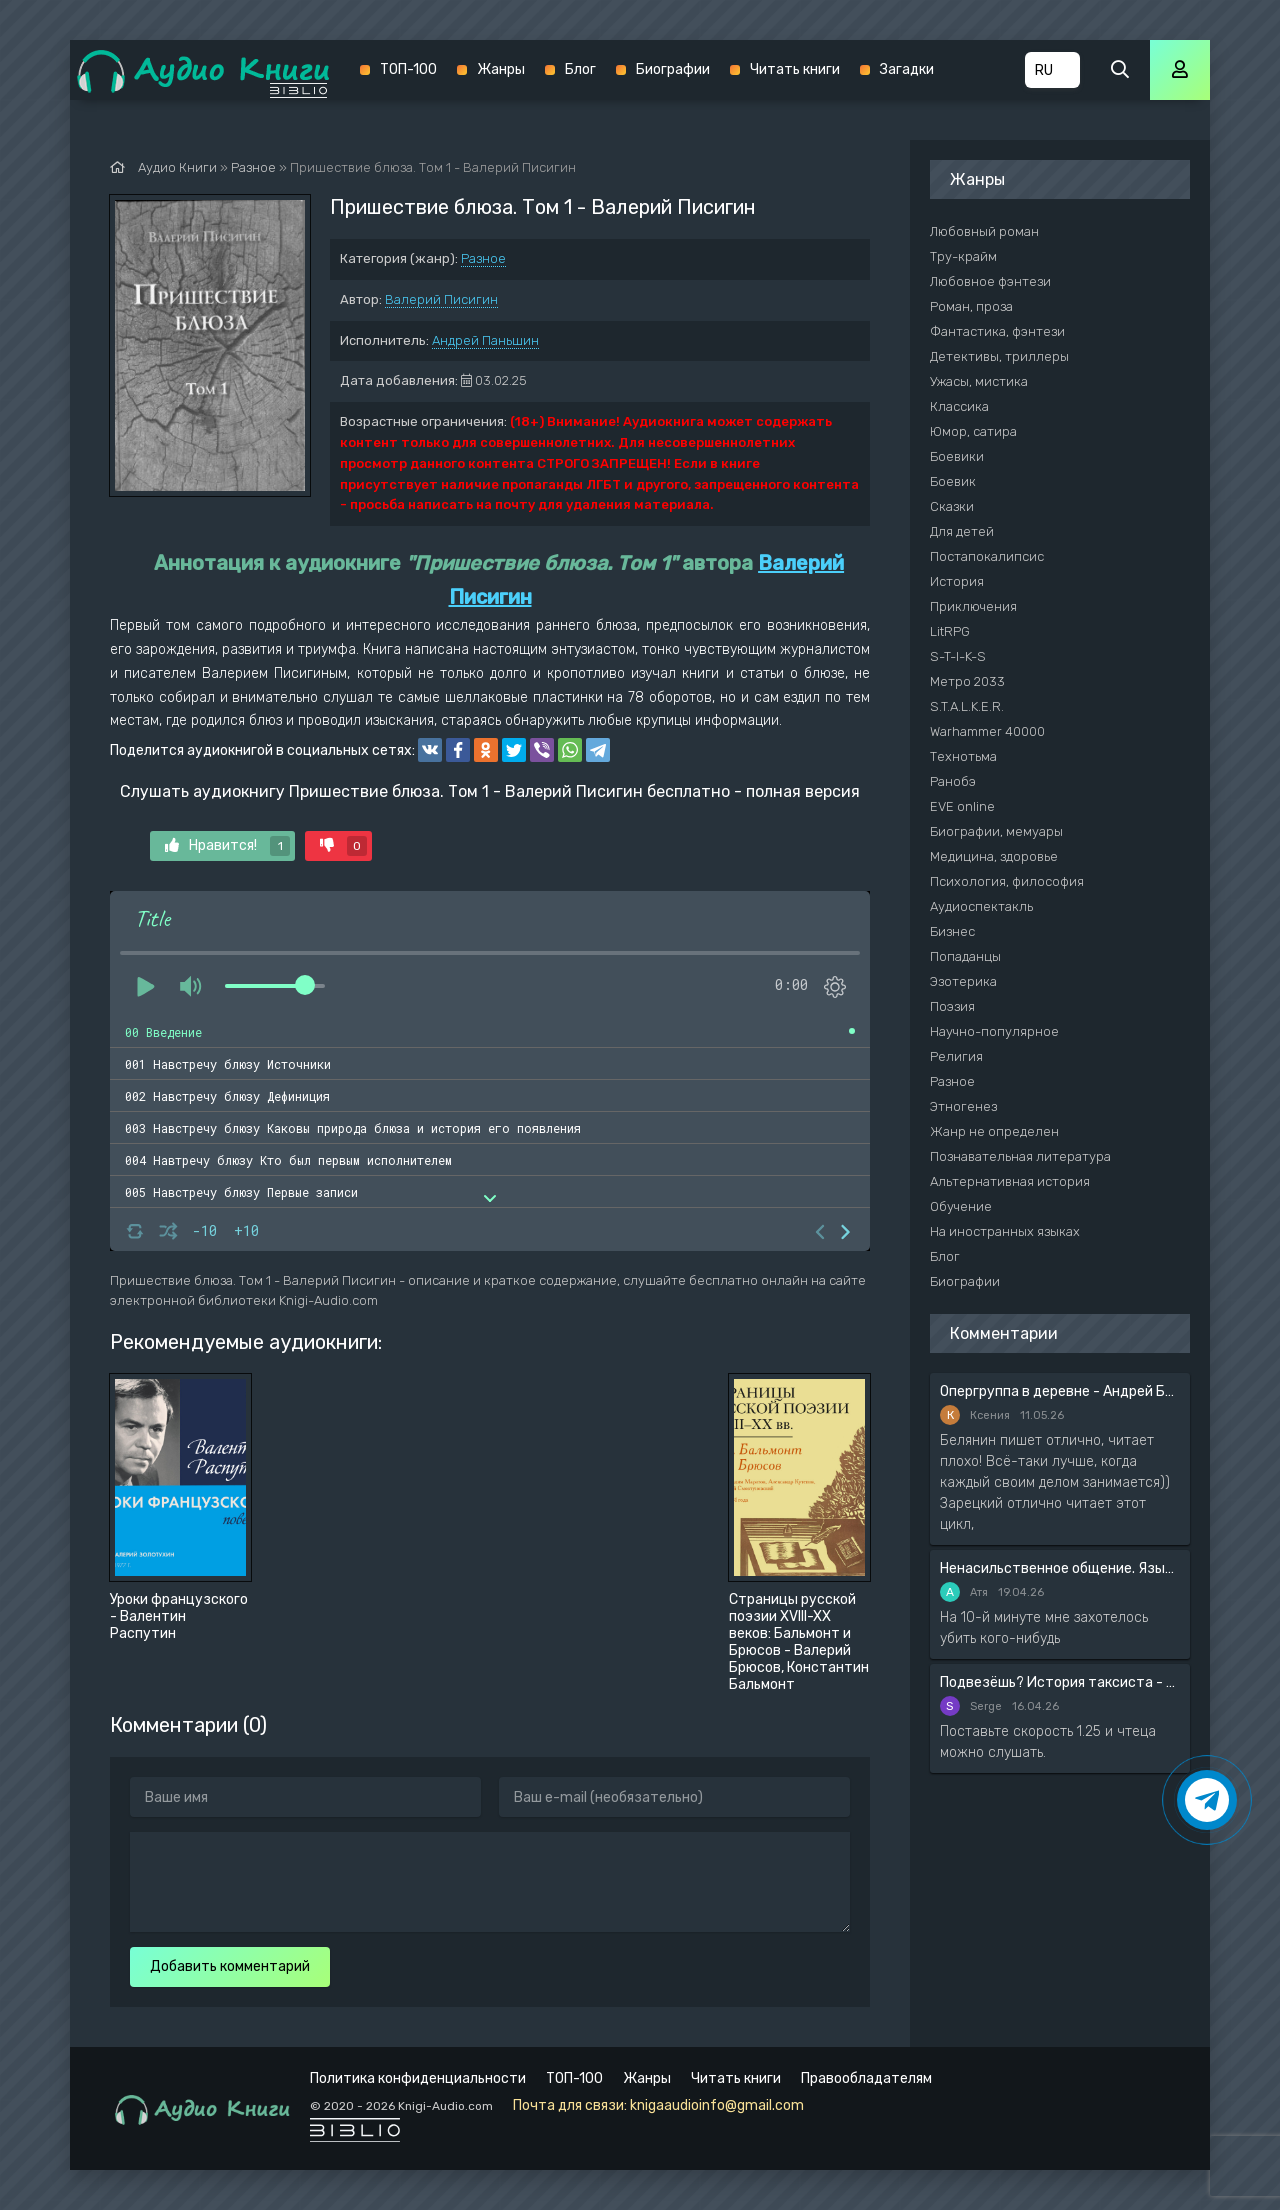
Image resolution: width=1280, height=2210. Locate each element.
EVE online (962, 806)
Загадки (907, 69)
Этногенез (963, 1106)
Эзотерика (963, 981)
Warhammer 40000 (987, 731)
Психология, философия (1007, 881)
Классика (959, 406)
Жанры (501, 69)
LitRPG (950, 631)
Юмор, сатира (973, 431)
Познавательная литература (1020, 1156)
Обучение (961, 1206)
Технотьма (963, 756)
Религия (956, 1056)
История (957, 581)
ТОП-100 (408, 69)
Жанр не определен (994, 1131)
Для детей (962, 531)
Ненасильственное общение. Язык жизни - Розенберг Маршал (1060, 1568)
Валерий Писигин (441, 299)
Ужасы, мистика (979, 381)
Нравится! (227, 846)
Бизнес (952, 931)
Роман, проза (971, 306)
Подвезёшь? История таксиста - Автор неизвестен (1060, 1682)
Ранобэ (953, 781)
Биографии (673, 69)
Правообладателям (866, 2078)
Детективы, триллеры (999, 356)
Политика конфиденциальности (418, 2078)
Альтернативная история (1010, 1181)
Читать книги (795, 69)
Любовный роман (984, 231)
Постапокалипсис (987, 556)
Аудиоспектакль (981, 906)
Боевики (957, 456)
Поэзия (952, 1006)
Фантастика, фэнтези (997, 331)
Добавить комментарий (230, 1966)
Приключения (973, 606)
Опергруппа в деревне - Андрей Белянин (1060, 1391)
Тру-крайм (963, 256)
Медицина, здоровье (994, 856)
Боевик (953, 481)
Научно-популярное (994, 1031)
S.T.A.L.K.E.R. (967, 706)
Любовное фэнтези (990, 281)
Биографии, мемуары (996, 831)
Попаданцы (965, 956)
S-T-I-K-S (958, 656)
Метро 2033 (967, 681)
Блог (580, 69)
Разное (483, 258)
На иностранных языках (1005, 1231)
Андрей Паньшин (485, 340)
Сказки (952, 506)
